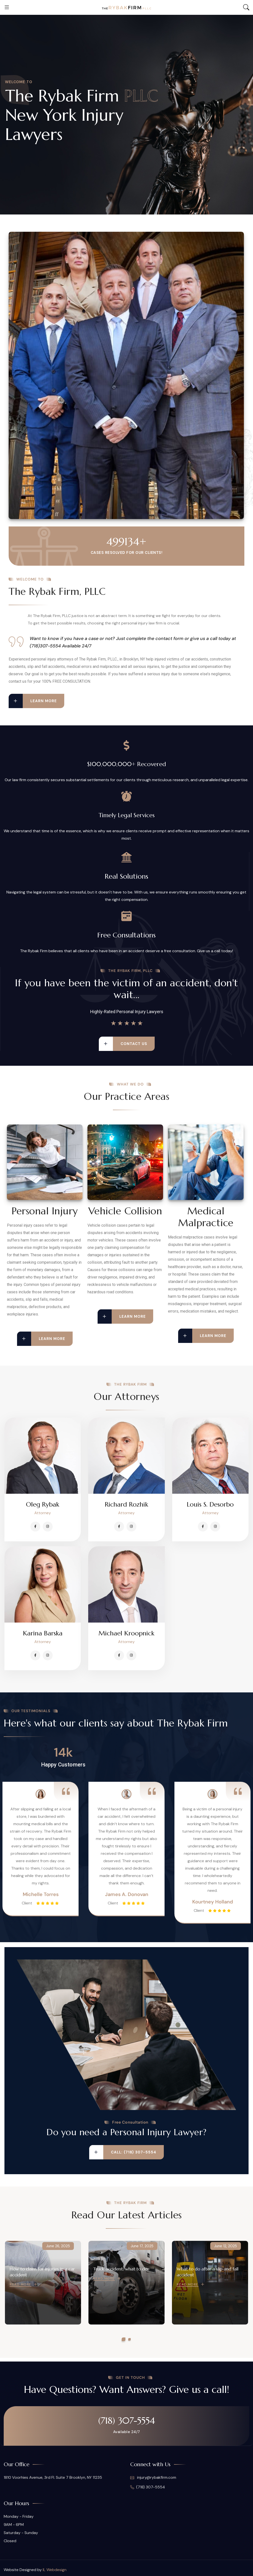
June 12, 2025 (225, 2246)
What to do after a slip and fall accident (207, 2272)
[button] (124, 2339)
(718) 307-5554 (126, 2420)
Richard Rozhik (126, 1504)
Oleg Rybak (42, 1504)
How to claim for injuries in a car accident (42, 2272)
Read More (20, 2284)
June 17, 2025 (142, 2246)
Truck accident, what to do (120, 2269)
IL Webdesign (54, 2569)
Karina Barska (43, 1633)
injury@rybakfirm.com (153, 2477)
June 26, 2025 (58, 2246)
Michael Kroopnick (126, 1633)
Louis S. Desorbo (210, 1504)
